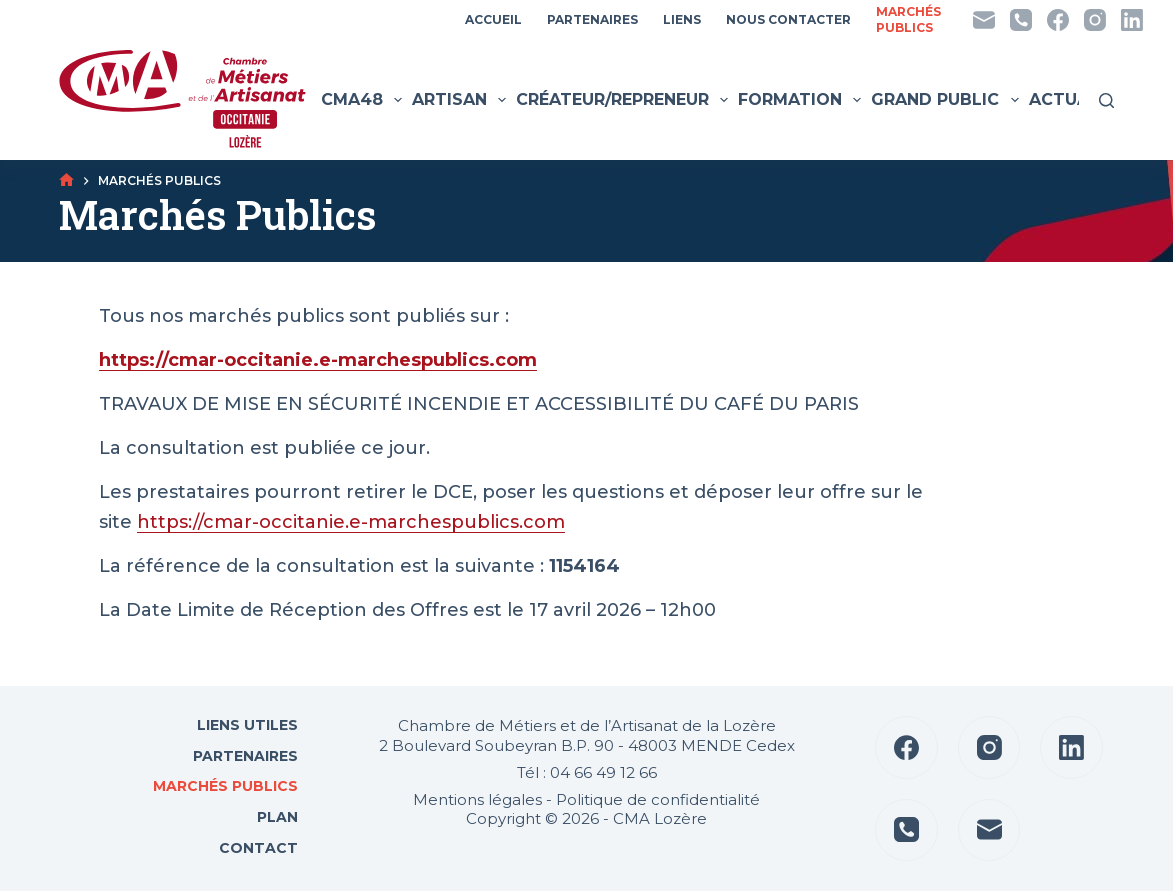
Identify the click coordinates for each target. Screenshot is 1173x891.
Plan (275, 817)
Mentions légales (477, 799)
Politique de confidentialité (658, 799)
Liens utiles (245, 725)
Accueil (493, 19)
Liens (682, 19)
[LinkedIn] (1132, 20)
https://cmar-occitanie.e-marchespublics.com (351, 522)
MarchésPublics (908, 19)
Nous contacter (788, 19)
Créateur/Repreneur (624, 100)
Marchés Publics (225, 786)
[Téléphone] (1021, 20)
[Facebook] (1058, 20)
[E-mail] (984, 20)
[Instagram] (1095, 20)
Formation (802, 100)
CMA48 (364, 100)
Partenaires (592, 19)
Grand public (947, 100)
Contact (256, 848)
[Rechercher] (1106, 100)
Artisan (461, 100)
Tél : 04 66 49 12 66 (587, 772)
